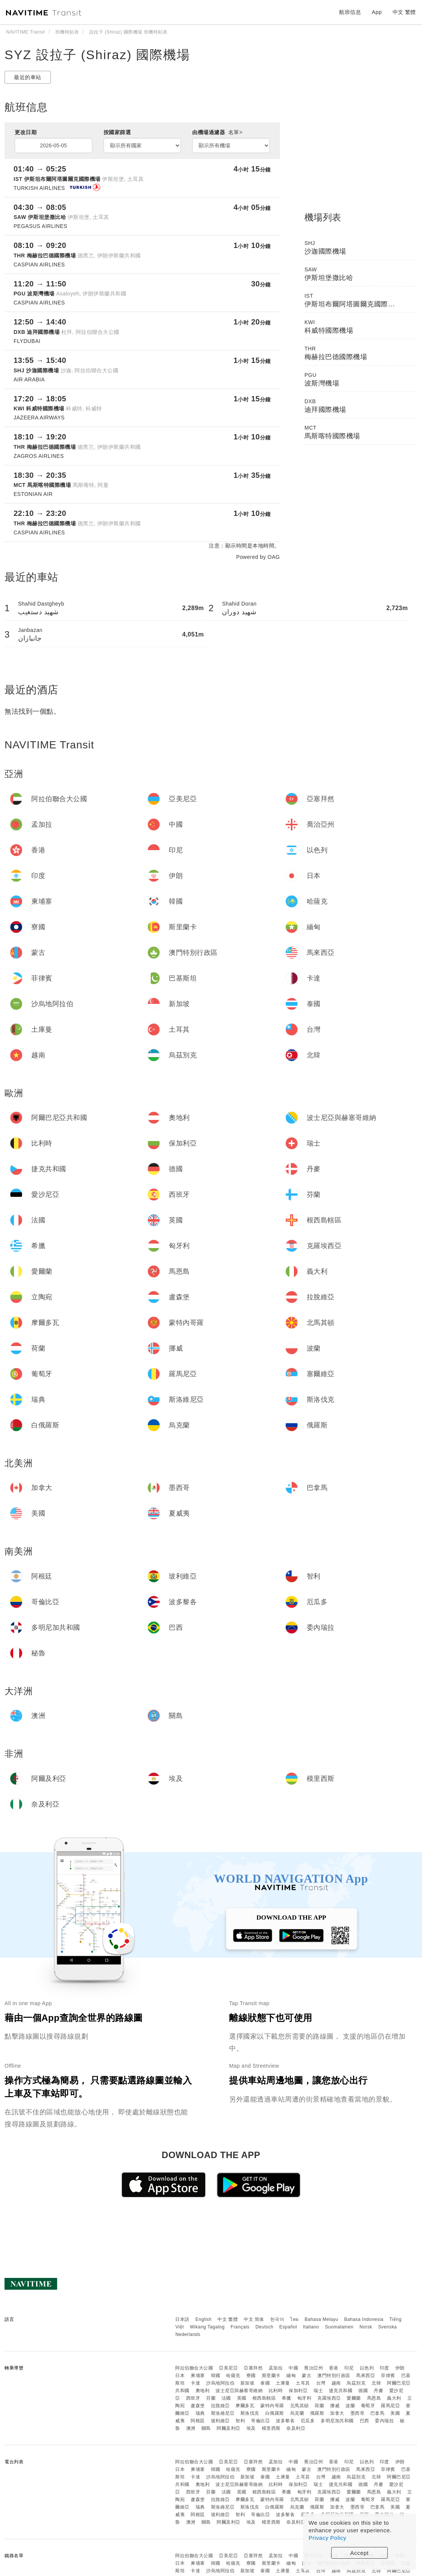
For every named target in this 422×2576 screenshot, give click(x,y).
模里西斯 (271, 2428)
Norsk (365, 2327)
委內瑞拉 (384, 2420)
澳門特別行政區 (333, 2375)
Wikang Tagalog (207, 2327)
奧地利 (203, 2390)
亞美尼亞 (228, 2368)
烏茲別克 (356, 2383)
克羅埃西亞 (329, 2398)
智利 (240, 2420)
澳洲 (191, 2428)
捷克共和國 (341, 2390)
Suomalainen (339, 2327)
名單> (235, 132)
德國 (363, 2390)
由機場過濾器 (217, 132)
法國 (226, 2398)
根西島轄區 (264, 2398)
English (204, 2319)
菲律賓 (388, 2375)
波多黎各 (285, 2420)
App (377, 12)
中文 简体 (254, 2319)
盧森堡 (198, 2405)
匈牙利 (304, 2398)
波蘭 (350, 2405)
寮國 (251, 2375)
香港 (333, 2368)
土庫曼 (283, 2383)
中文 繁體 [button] (404, 12)
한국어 (277, 2319)
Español (288, 2327)
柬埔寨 (198, 2375)
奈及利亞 (295, 2428)
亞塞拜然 (253, 2368)
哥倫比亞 (260, 2420)
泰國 (265, 2383)
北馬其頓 (299, 2405)
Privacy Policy (327, 2538)
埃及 (251, 2428)
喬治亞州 (313, 2368)
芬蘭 (211, 2398)
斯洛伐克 (249, 2413)
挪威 (334, 2405)
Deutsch (264, 2327)
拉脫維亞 (220, 2405)
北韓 (376, 2383)
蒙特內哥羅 (272, 2405)
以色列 (367, 2368)
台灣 (321, 2383)
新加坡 (247, 2383)
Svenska (387, 2327)
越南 (336, 2383)
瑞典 (200, 2413)
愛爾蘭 (354, 2398)
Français (240, 2327)
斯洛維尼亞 (223, 2413)
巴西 (364, 2420)
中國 (293, 2368)
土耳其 (303, 2383)
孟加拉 (276, 2368)
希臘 (286, 2398)
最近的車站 (27, 77)
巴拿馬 (377, 2413)
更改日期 (26, 132)
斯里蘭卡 (271, 2375)
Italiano (311, 2327)
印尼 (349, 2368)
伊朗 (400, 2368)
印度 (384, 2368)
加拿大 (337, 2413)
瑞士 (318, 2390)
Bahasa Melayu (321, 2319)
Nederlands (187, 2334)
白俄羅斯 (274, 2413)
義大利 (394, 2398)
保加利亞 (298, 2390)
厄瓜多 (308, 2420)
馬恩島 (374, 2398)
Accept (359, 2553)
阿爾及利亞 (228, 2428)
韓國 (215, 2375)
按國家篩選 (117, 132)
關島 (206, 2428)
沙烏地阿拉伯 (220, 2383)
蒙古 (306, 2375)
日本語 (182, 2319)
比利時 (276, 2390)
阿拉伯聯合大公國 (194, 2368)
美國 (395, 2413)
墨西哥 (357, 2413)
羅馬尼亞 (390, 2405)
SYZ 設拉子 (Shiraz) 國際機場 (97, 54)
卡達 (195, 2383)
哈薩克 (233, 2375)
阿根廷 (198, 2420)
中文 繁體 (227, 2319)
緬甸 (291, 2375)
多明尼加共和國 (337, 2420)
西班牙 (193, 2398)
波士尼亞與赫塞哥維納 (239, 2390)
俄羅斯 (317, 2413)
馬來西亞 (365, 2375)
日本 (180, 2375)
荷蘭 (319, 2405)
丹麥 (378, 2390)
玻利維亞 (220, 2420)
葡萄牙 (368, 2405)
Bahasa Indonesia (364, 2319)
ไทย (294, 2319)
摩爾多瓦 (244, 2405)
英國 (241, 2398)
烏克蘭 (297, 2413)
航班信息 (350, 12)
